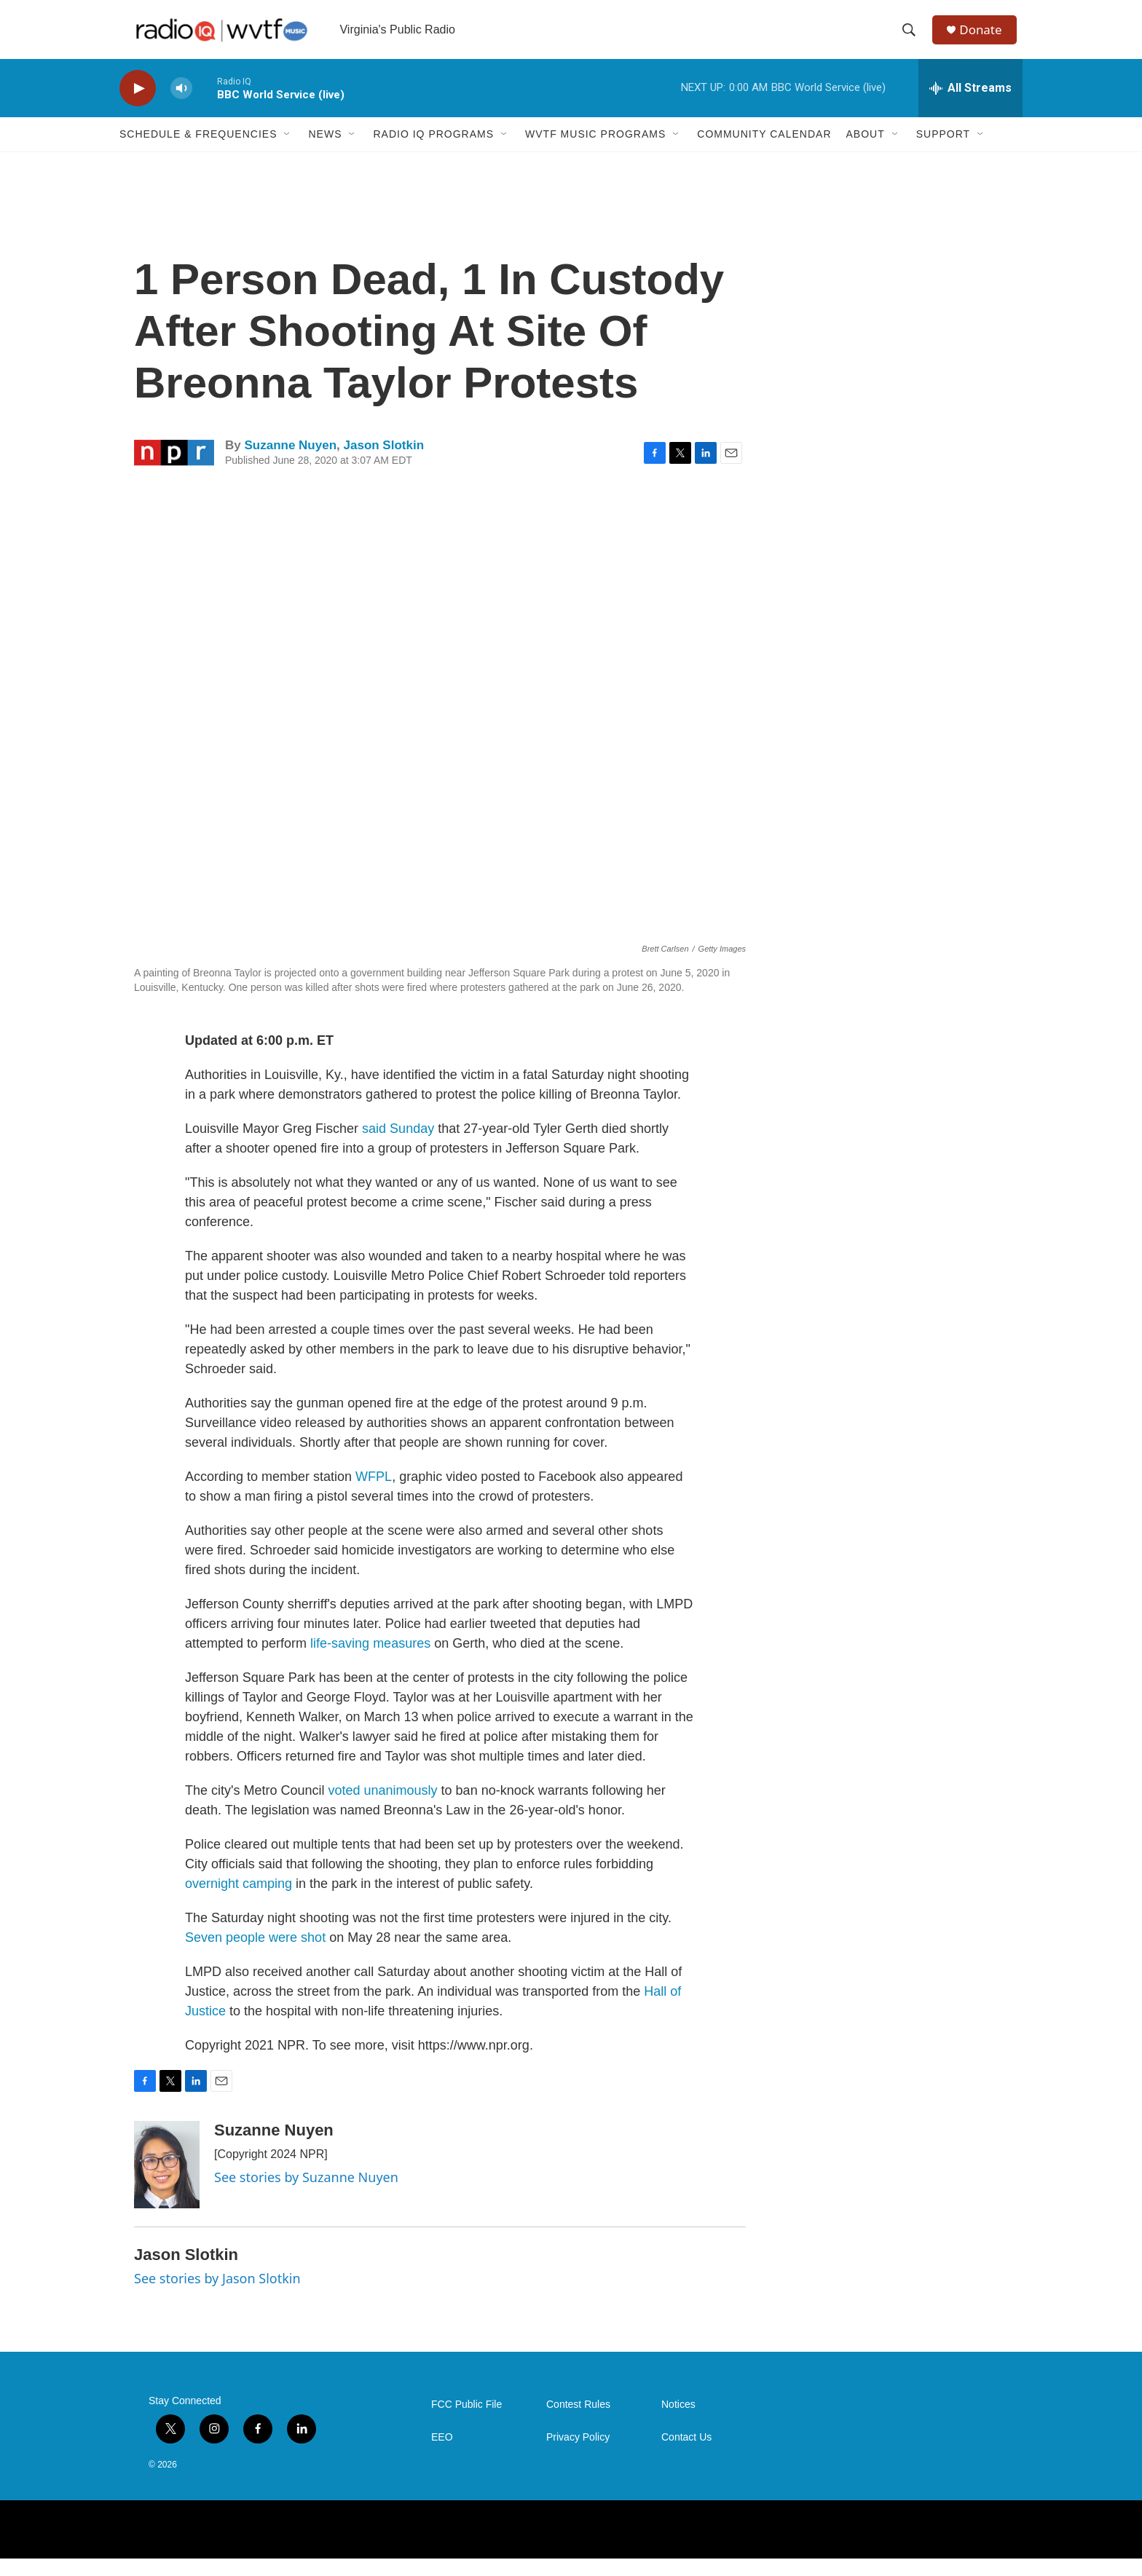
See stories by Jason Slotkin (217, 2295)
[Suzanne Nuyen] (167, 2182)
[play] (137, 106)
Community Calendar (764, 151)
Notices (678, 2422)
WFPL (373, 1494)
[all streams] (970, 105)
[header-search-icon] (912, 38)
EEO (442, 2454)
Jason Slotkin (384, 463)
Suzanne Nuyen (290, 463)
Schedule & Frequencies (198, 151)
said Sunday (400, 1146)
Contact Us (686, 2454)
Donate (985, 38)
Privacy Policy (578, 2454)
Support (943, 151)
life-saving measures (370, 1661)
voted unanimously (384, 1808)
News (325, 151)
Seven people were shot (255, 1955)
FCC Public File (466, 2422)
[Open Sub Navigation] (288, 151)
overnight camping (240, 1901)
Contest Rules (578, 2422)
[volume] (181, 106)
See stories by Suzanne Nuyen (306, 2194)
